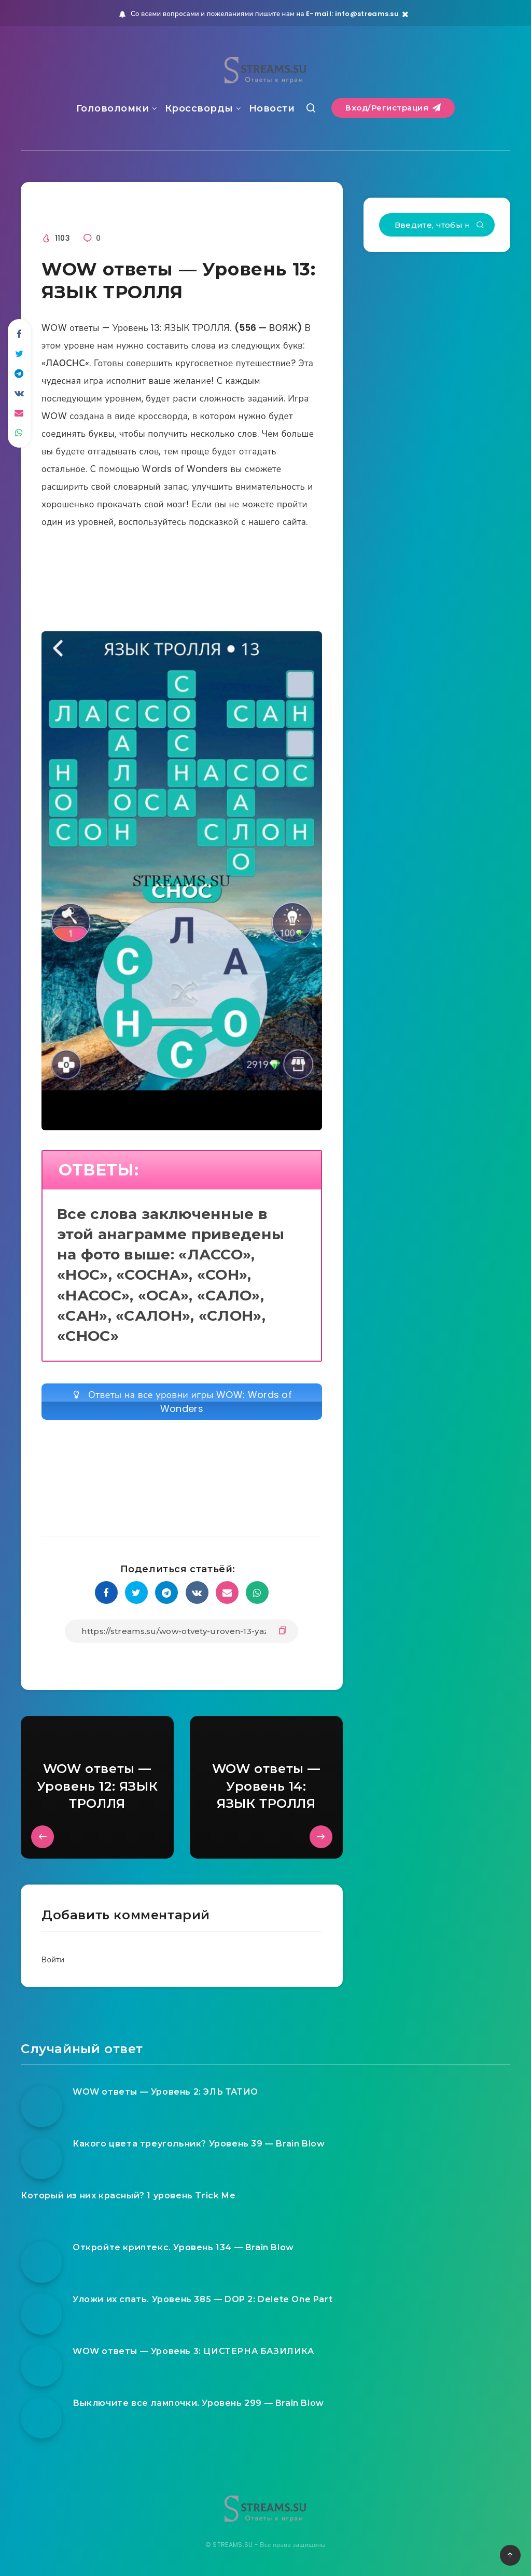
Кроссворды (199, 108)
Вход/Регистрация (393, 108)
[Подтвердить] (480, 225)
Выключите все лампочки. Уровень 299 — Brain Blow (198, 2403)
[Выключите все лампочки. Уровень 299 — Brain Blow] (41, 2418)
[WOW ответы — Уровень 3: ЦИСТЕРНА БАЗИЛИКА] (41, 2366)
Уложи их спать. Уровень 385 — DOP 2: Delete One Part (202, 2299)
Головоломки (112, 108)
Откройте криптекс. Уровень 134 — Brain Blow (183, 2247)
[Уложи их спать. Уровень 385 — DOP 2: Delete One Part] (41, 2314)
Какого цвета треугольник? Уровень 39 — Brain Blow (199, 2144)
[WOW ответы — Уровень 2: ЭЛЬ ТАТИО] (41, 2106)
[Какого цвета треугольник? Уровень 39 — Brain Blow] (41, 2158)
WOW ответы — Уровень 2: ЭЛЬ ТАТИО (165, 2092)
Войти (52, 1959)
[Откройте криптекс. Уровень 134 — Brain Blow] (41, 2262)
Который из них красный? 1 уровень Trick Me (128, 2195)
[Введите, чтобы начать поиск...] (437, 225)
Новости (272, 108)
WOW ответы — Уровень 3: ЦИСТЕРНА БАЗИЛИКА (193, 2351)
